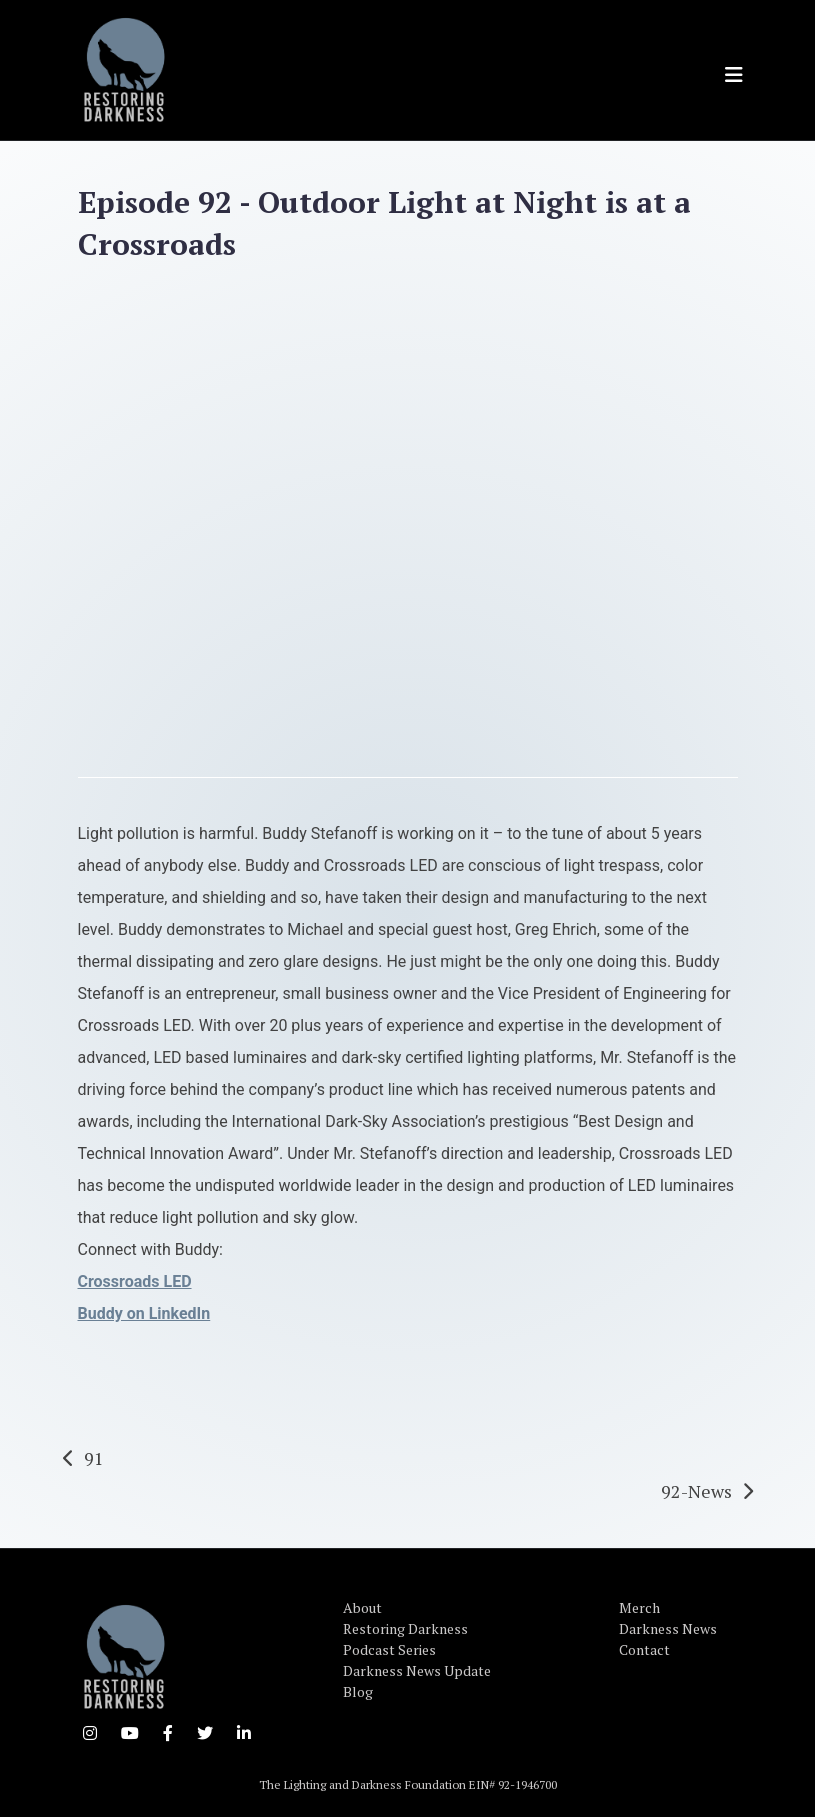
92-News (696, 1491)
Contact (644, 1649)
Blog (358, 1691)
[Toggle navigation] (734, 75)
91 (94, 1458)
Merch (639, 1607)
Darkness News (668, 1628)
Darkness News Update (417, 1670)
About (362, 1607)
